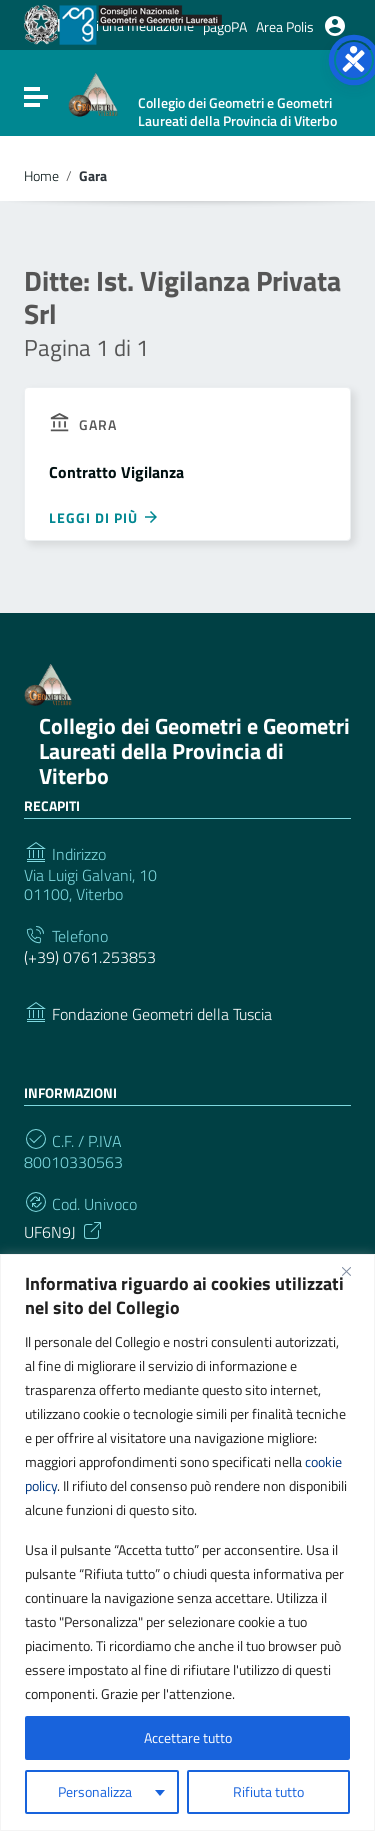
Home (41, 176)
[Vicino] (354, 1271)
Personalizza (95, 1791)
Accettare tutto (188, 1737)
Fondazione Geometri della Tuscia (162, 1014)
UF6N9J (64, 1230)
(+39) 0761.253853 (90, 957)
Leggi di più (104, 517)
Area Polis (285, 26)
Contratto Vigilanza (116, 472)
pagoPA (225, 26)
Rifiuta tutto (268, 1791)
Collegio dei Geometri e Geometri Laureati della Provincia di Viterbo (194, 751)
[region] (187, 1542)
